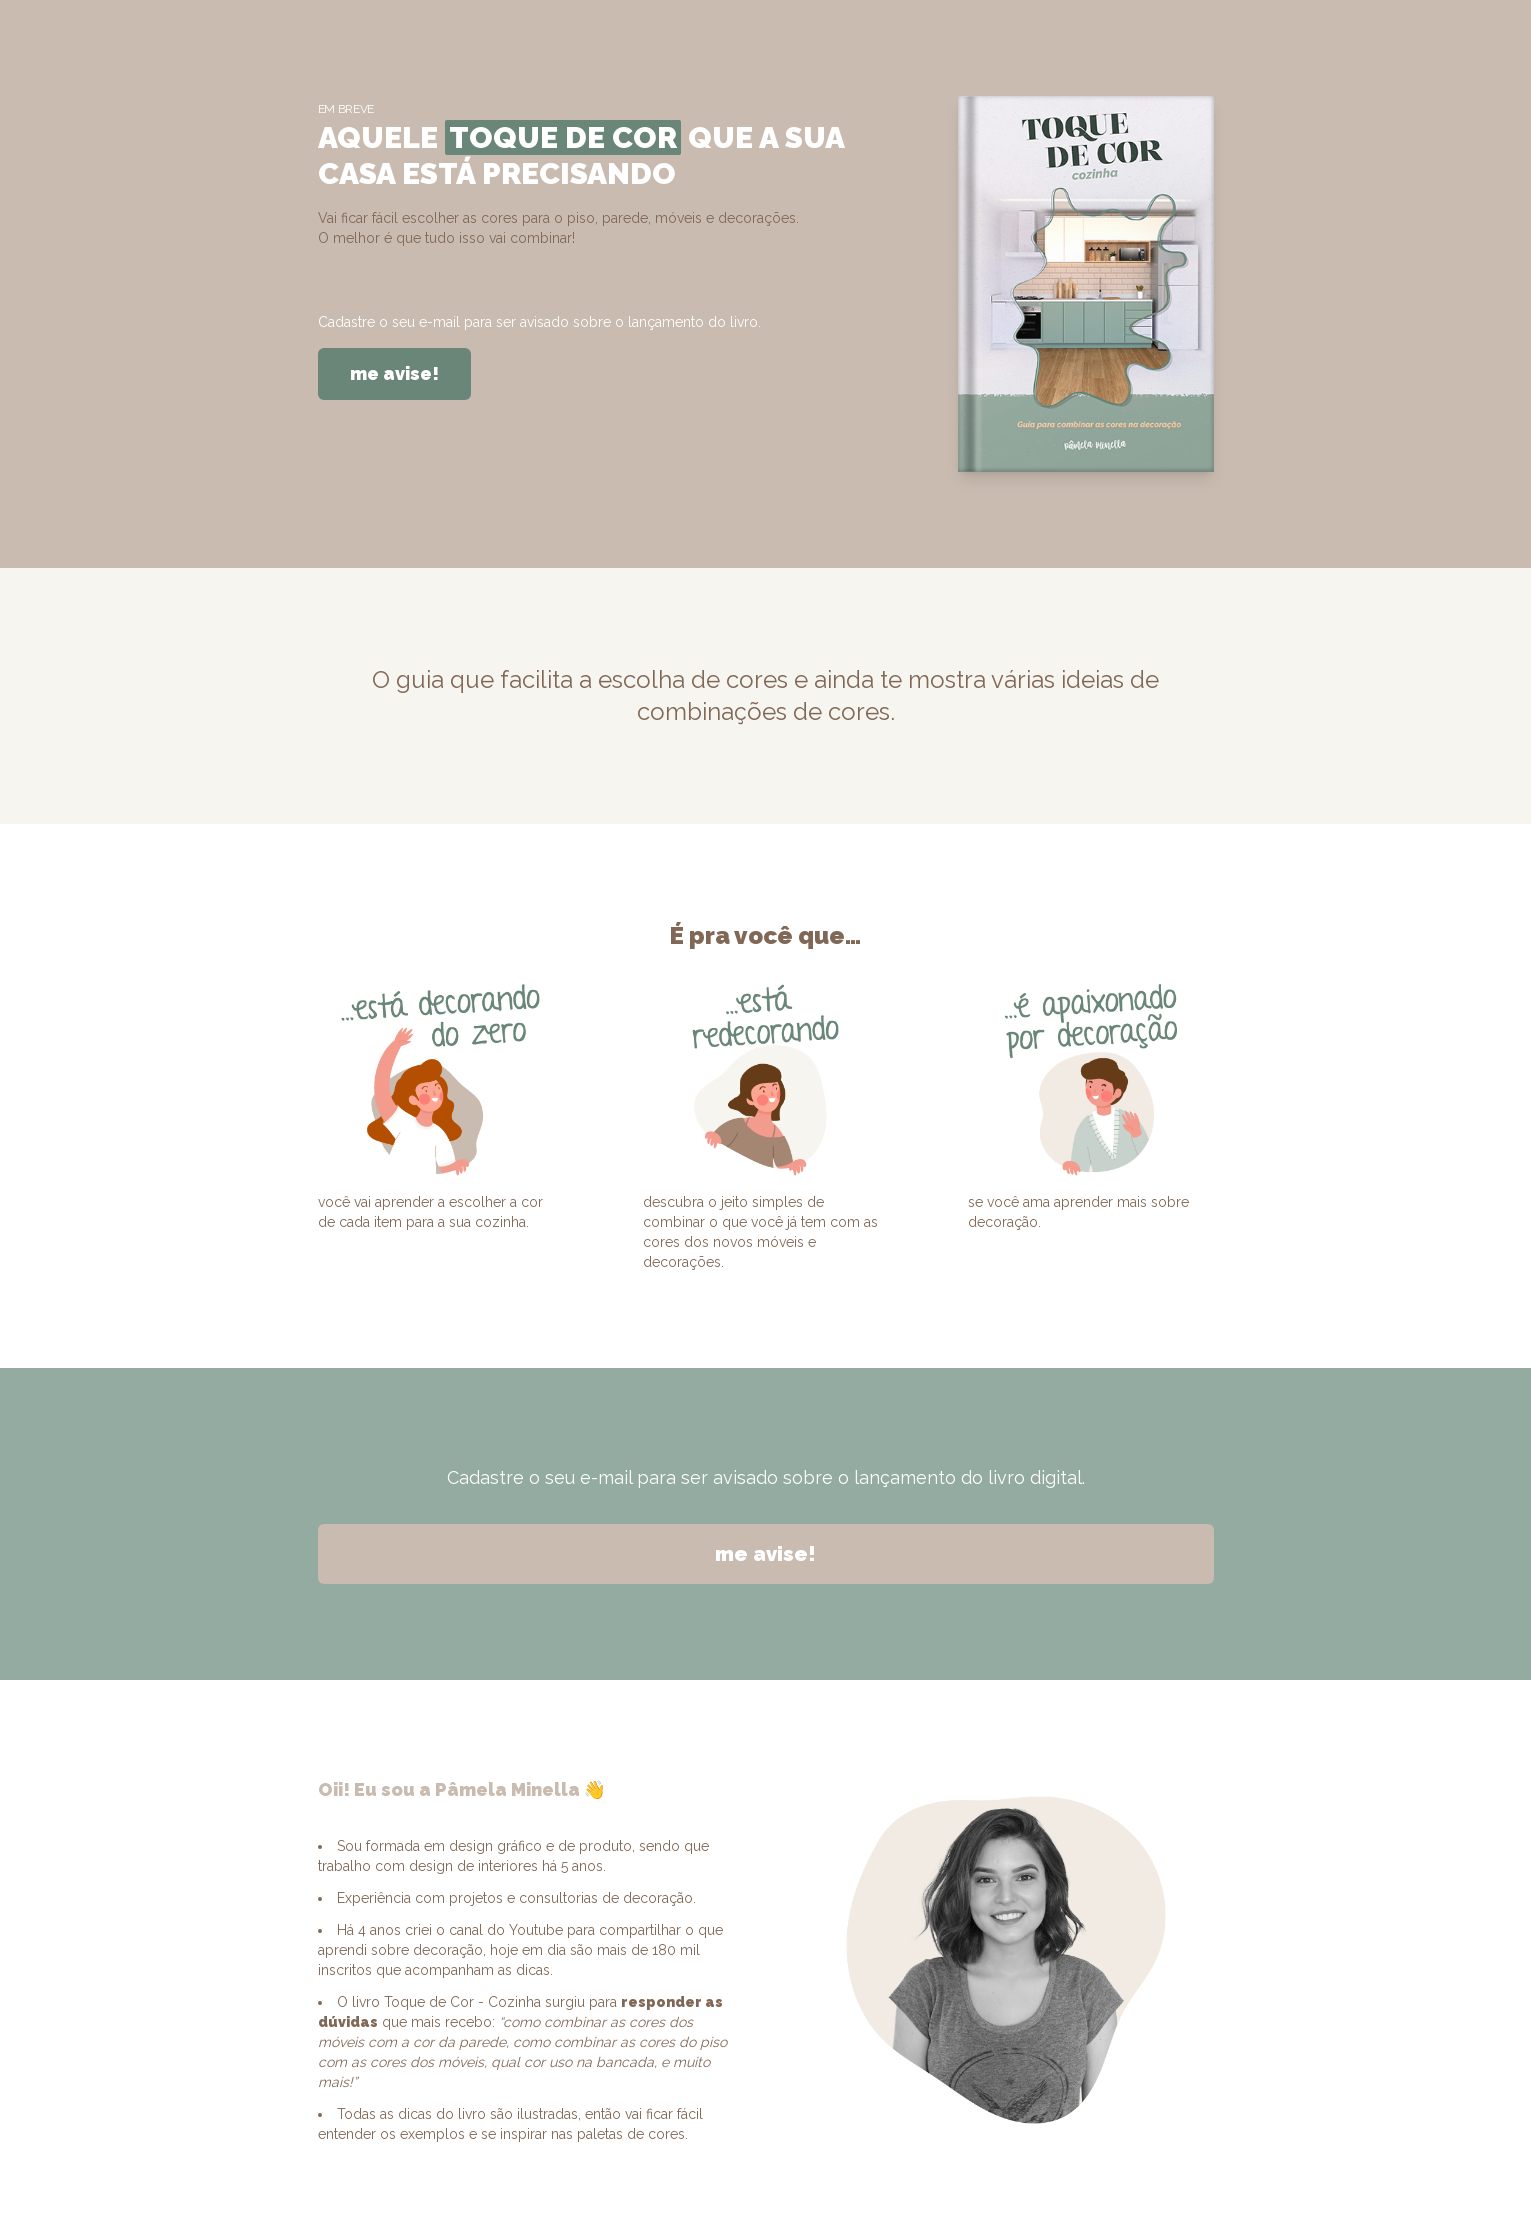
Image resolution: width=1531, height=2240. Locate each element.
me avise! (394, 373)
